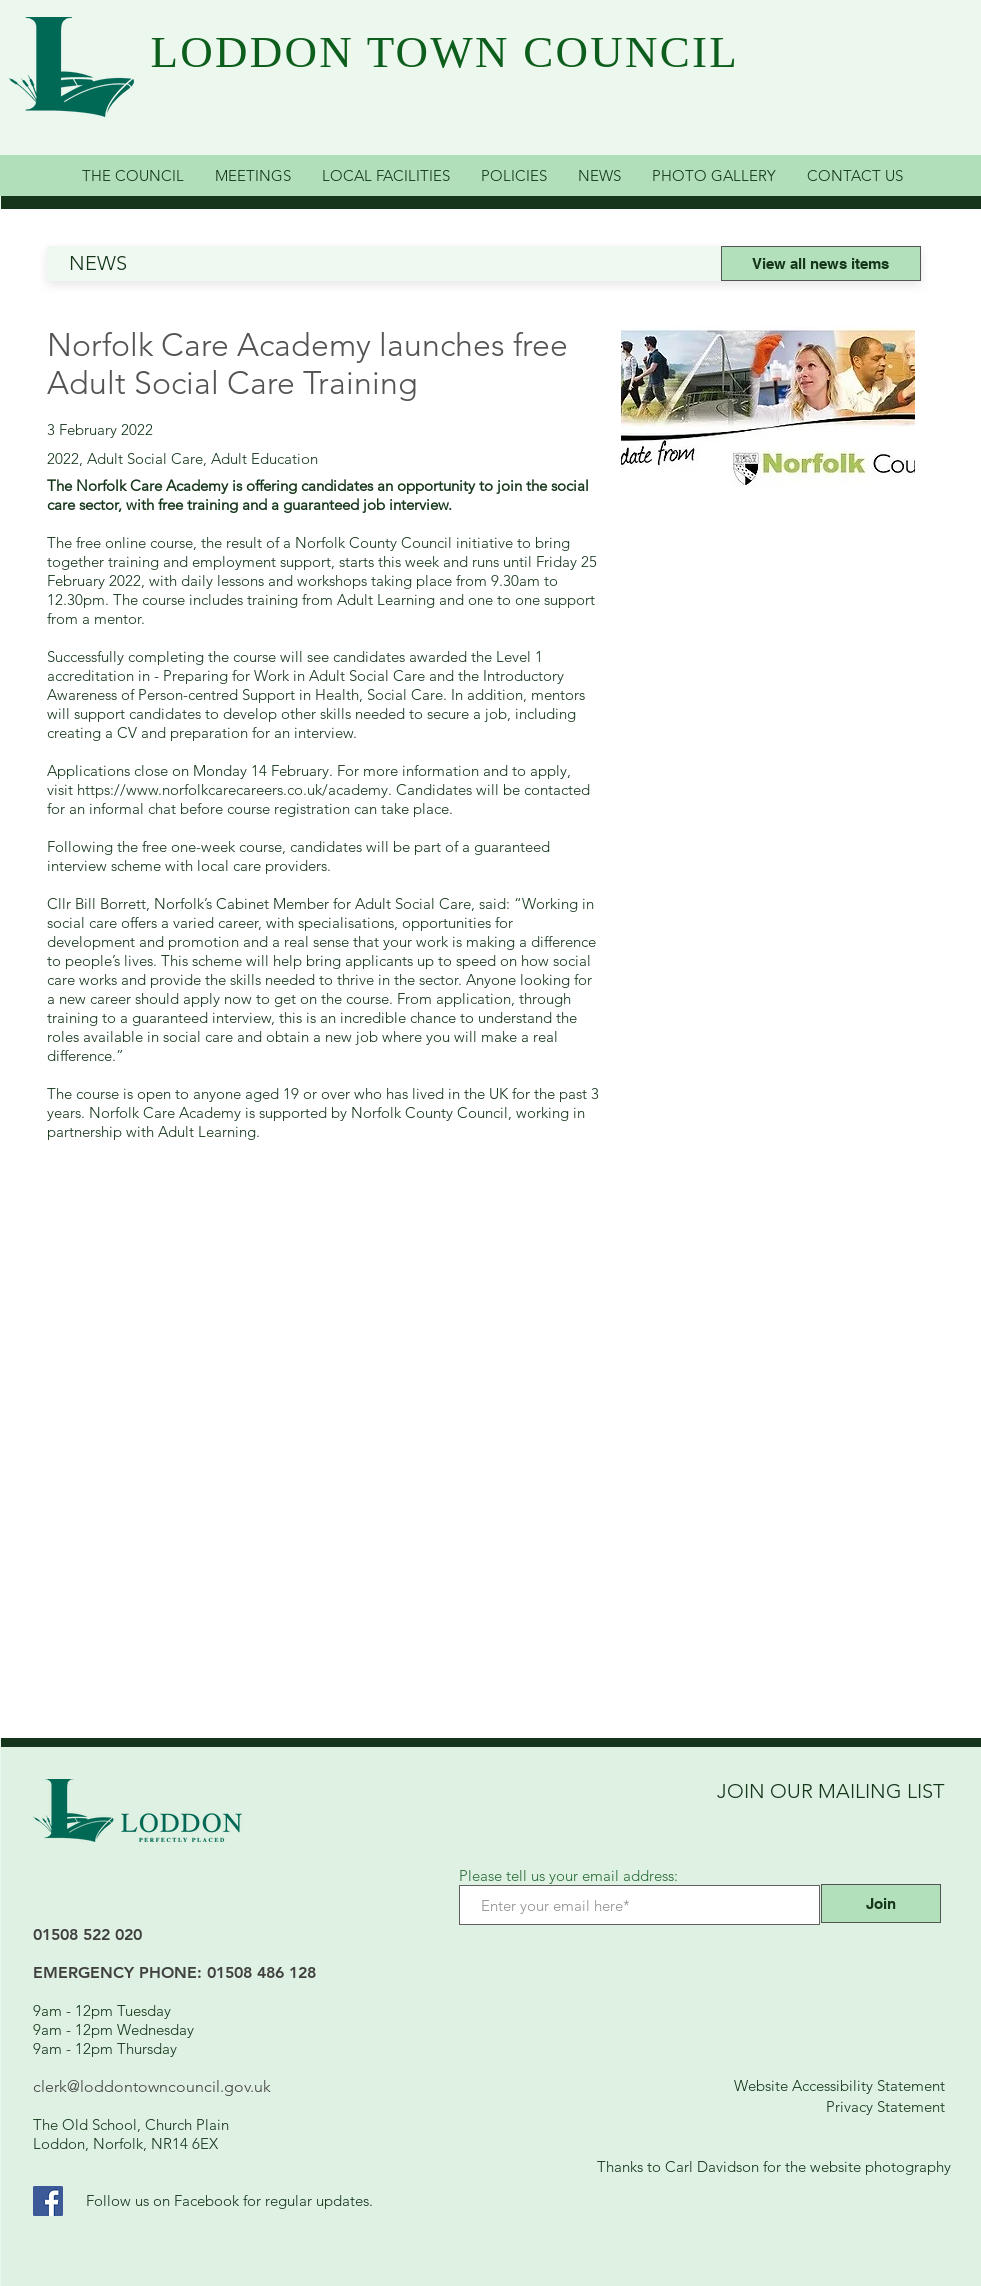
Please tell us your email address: (568, 1875)
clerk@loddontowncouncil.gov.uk (152, 2086)
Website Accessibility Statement (839, 2085)
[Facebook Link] (48, 2201)
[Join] (881, 1903)
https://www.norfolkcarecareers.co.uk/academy (232, 789)
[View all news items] (821, 263)
